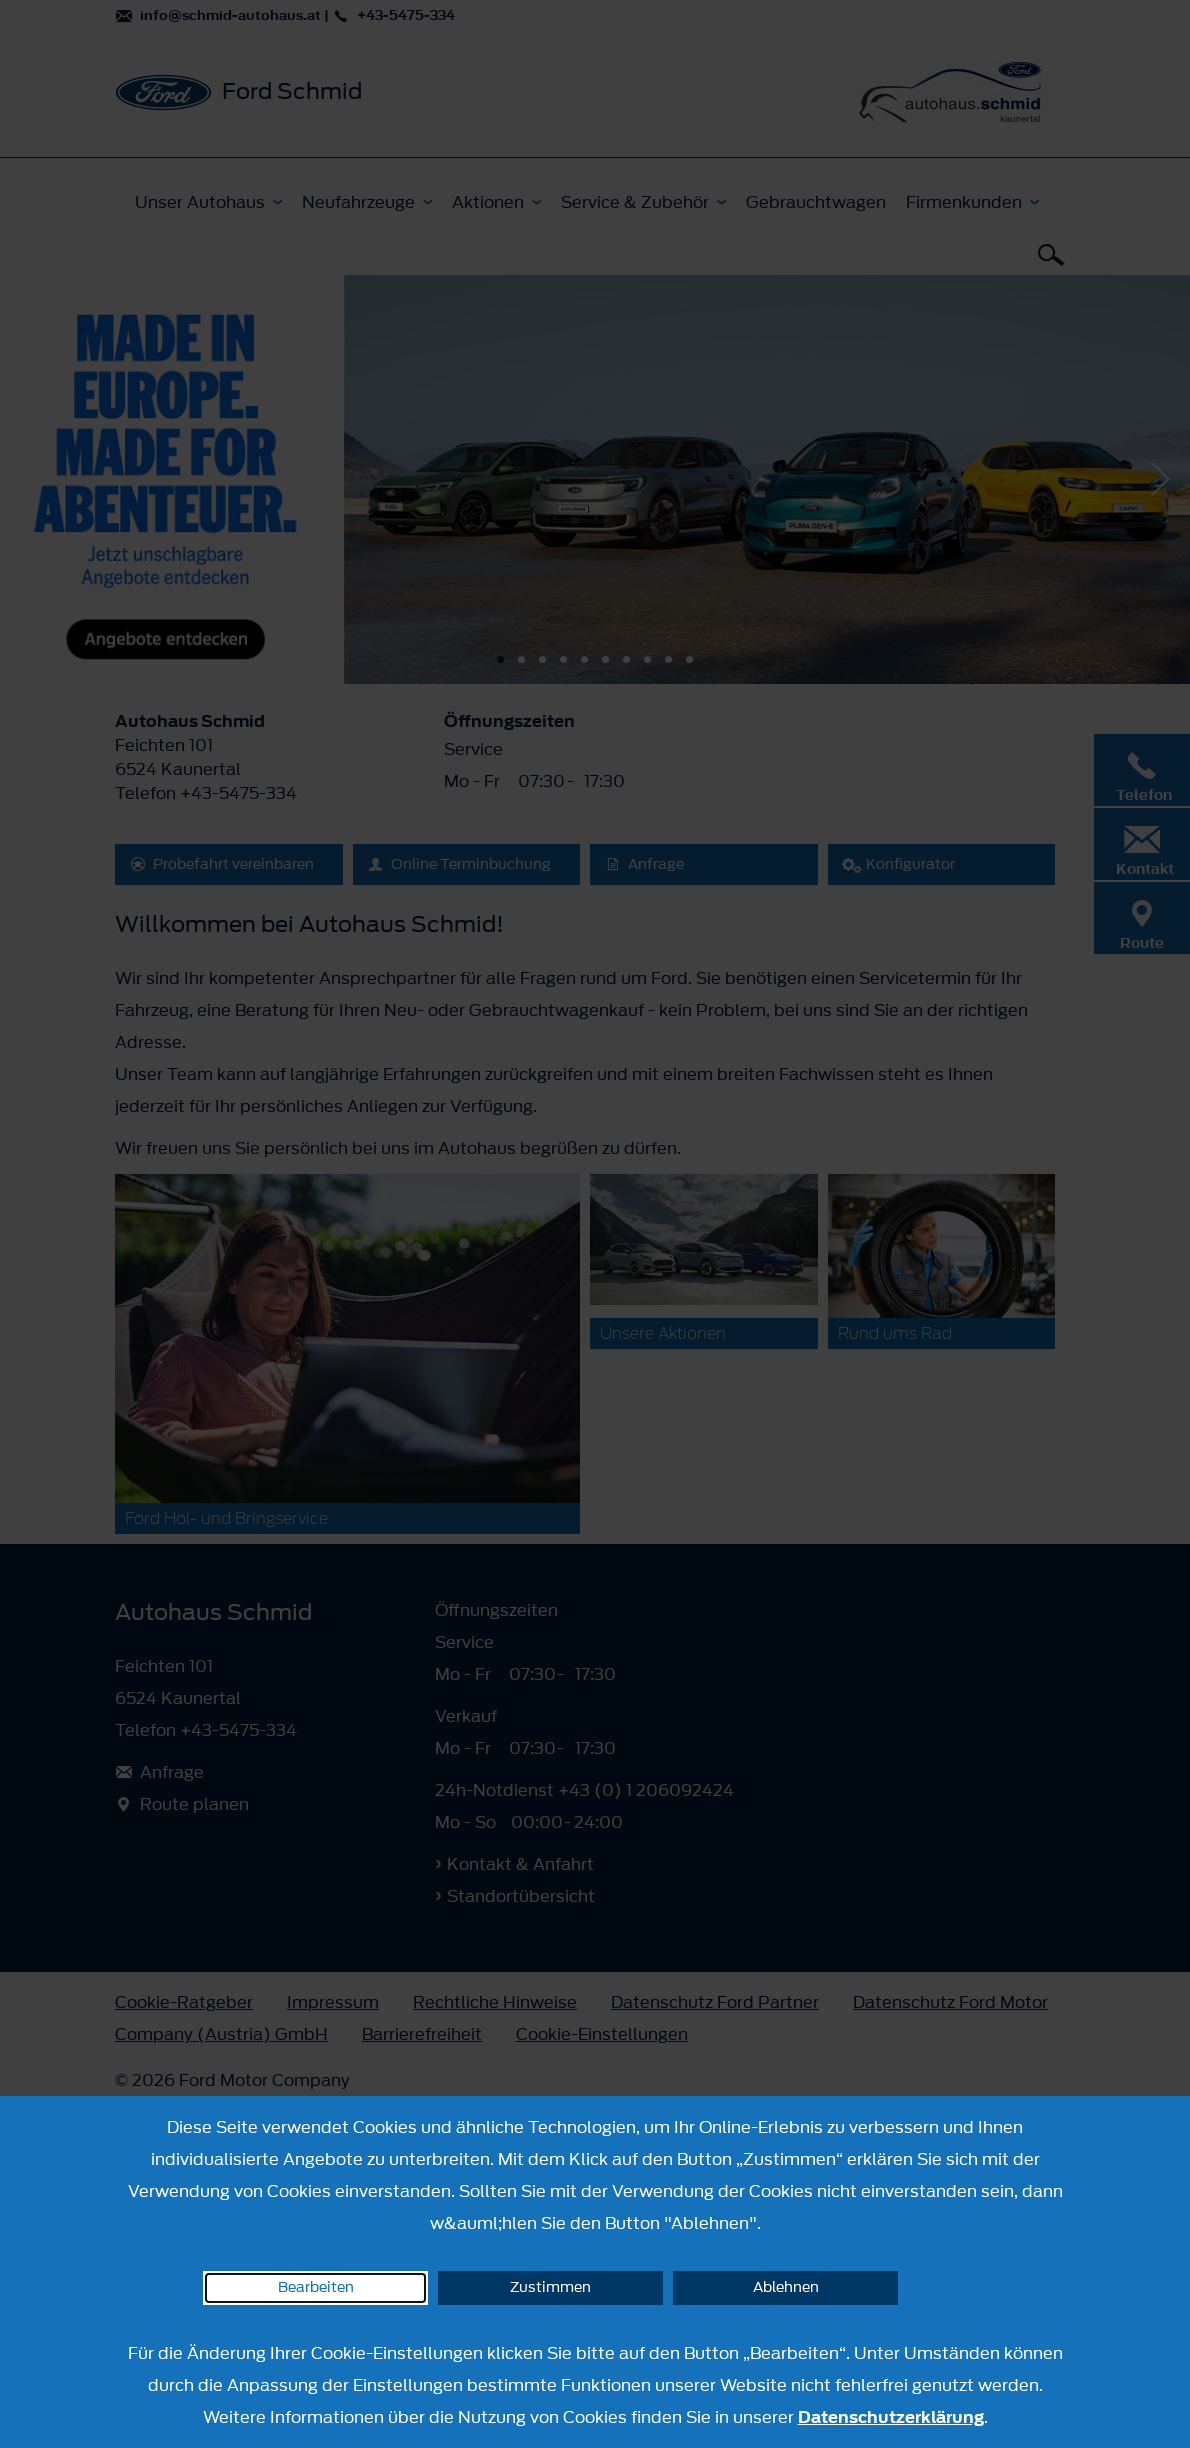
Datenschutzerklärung (891, 2417)
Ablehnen (786, 2287)
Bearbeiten (316, 2287)
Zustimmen (550, 2287)
